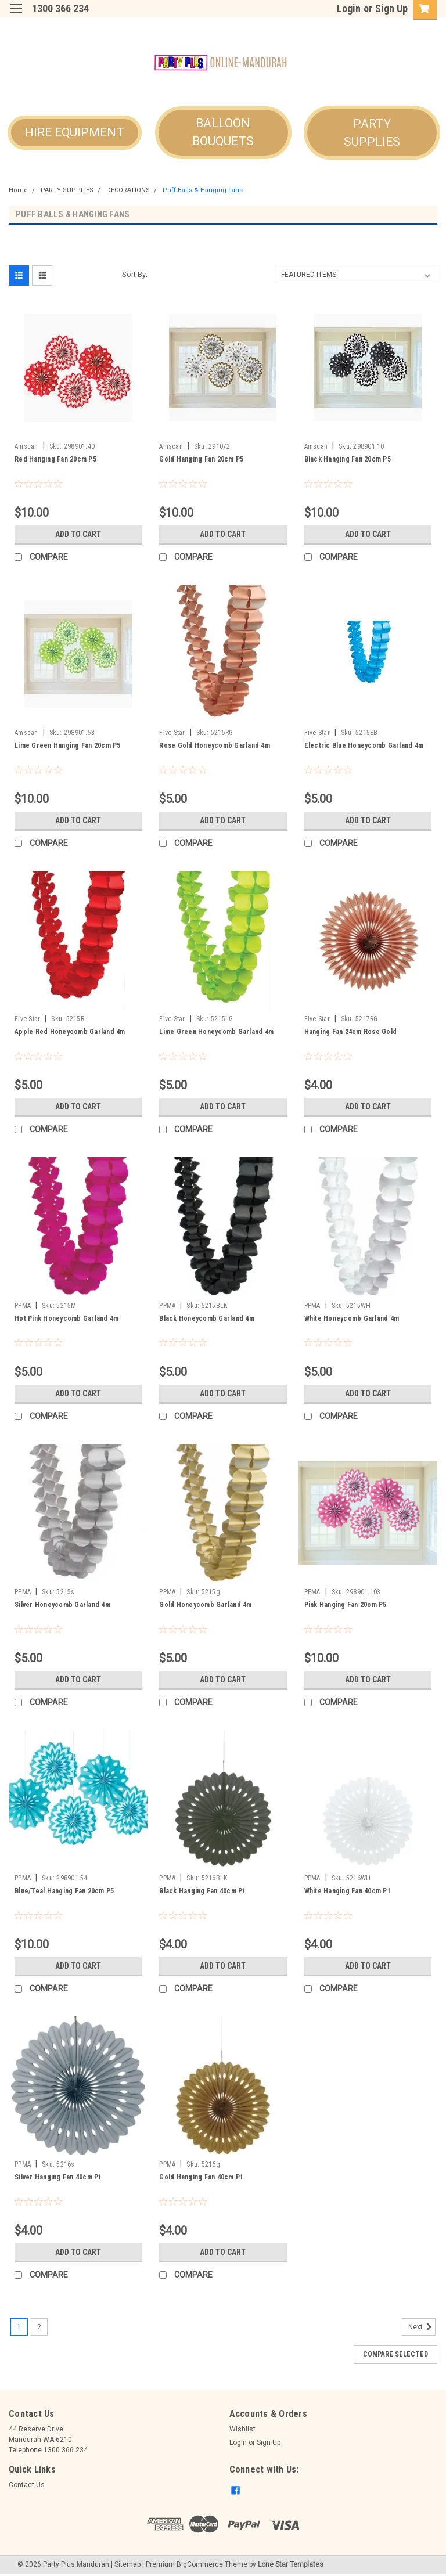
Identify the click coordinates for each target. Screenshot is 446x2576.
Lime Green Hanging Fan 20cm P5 (68, 745)
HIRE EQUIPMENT (74, 132)
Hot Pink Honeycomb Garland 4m (66, 1318)
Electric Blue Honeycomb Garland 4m (364, 745)
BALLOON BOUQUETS (223, 132)
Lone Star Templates (290, 2564)
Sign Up (391, 8)
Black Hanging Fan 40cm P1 (202, 1891)
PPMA (23, 1306)
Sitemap (127, 2564)
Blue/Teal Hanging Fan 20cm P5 (64, 1891)
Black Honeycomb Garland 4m (206, 1318)
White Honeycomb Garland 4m (352, 1318)
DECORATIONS (128, 190)
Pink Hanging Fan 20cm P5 (345, 1605)
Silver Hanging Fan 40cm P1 (58, 2177)
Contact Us (27, 2485)
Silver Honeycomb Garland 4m (62, 1605)
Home (18, 190)
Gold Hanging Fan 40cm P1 (201, 2177)
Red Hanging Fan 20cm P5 (55, 459)
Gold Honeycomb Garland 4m (205, 1605)
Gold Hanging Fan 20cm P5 (201, 459)
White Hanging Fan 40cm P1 (347, 1891)
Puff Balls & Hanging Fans (203, 190)
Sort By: (135, 274)
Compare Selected (395, 2354)
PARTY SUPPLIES (372, 133)
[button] (75, 133)
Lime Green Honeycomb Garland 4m (216, 1032)
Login (349, 8)
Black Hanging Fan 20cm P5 (347, 459)
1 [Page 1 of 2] (19, 2327)
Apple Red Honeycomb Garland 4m (70, 1032)
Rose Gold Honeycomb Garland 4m (214, 745)
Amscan (26, 446)
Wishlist (242, 2429)
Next (422, 2327)
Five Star (172, 733)
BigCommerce (200, 2564)
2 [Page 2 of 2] (39, 2327)
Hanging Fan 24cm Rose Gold (350, 1032)
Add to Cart (78, 534)
